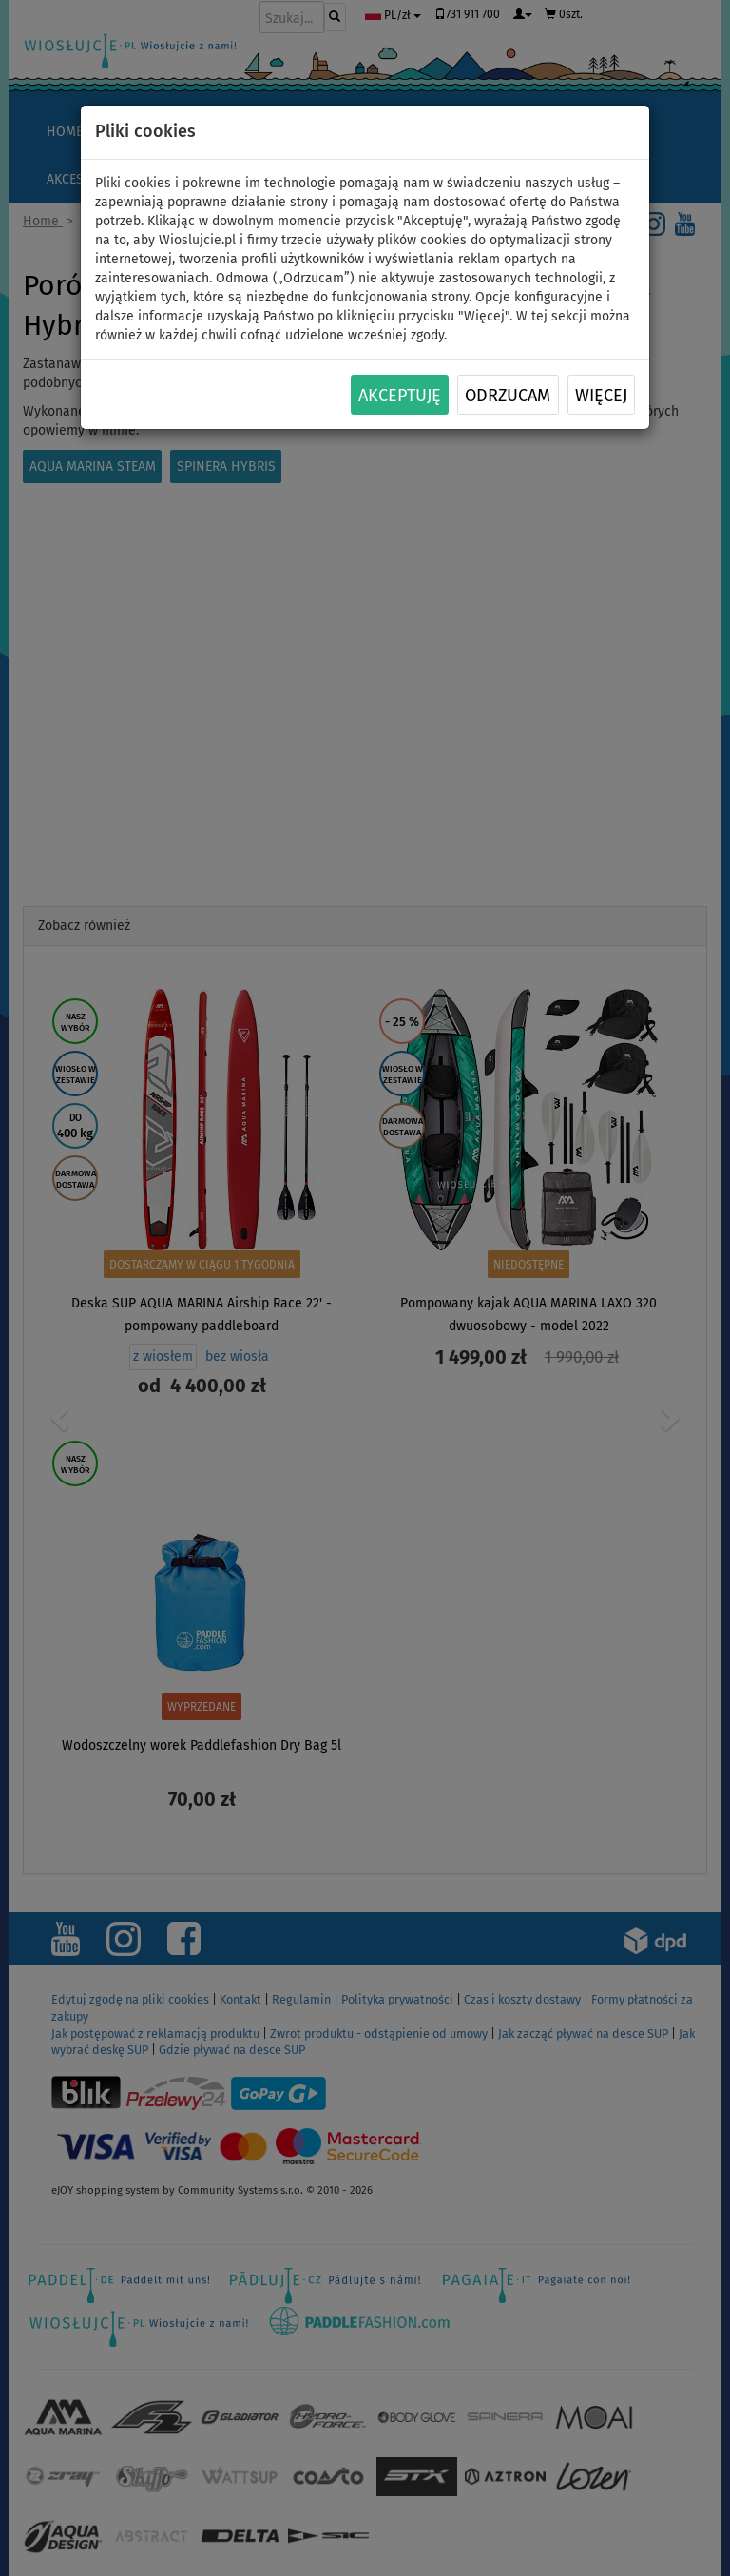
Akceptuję (399, 395)
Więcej (601, 395)
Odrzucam (507, 395)
